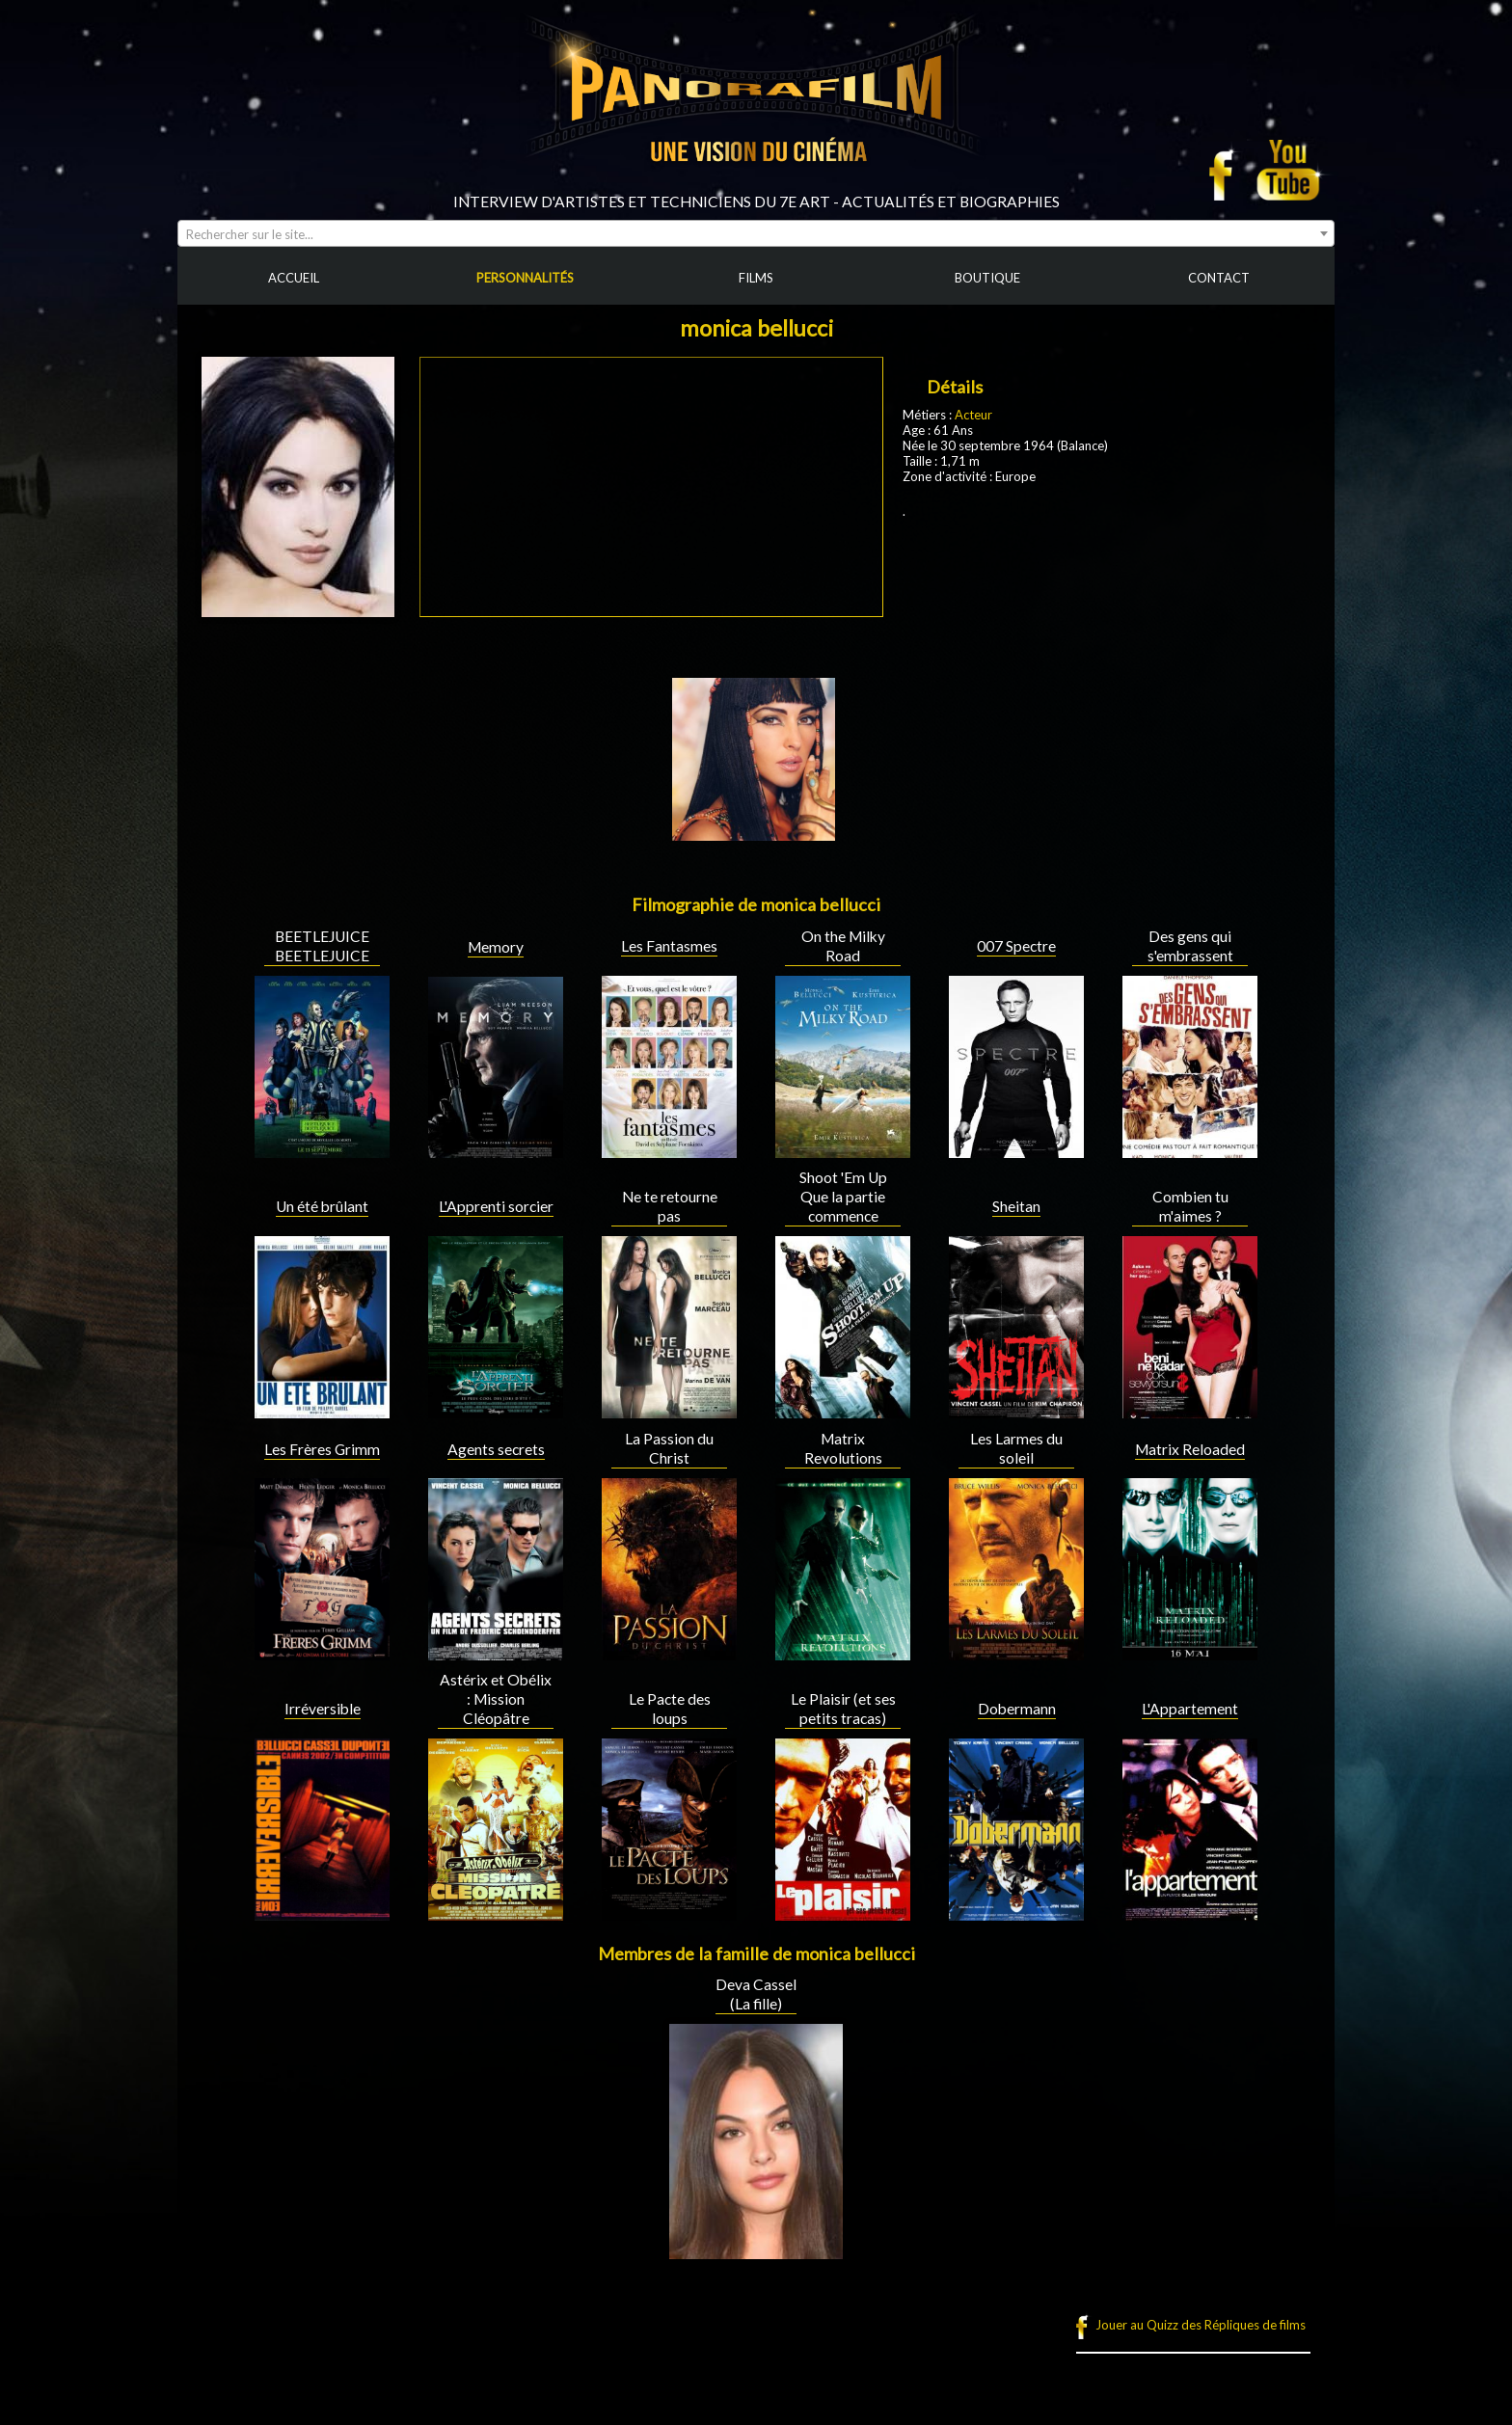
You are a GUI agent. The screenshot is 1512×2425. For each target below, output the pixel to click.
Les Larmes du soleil (1016, 1448)
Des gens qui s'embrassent (1190, 946)
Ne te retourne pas (669, 1206)
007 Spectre (1016, 946)
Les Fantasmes (669, 946)
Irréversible (322, 1708)
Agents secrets (496, 1449)
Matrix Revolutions (843, 1448)
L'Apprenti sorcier (496, 1206)
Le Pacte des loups (670, 1708)
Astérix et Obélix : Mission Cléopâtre (496, 1699)
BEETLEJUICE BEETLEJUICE (322, 946)
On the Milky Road (843, 946)
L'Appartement (1190, 1708)
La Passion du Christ (669, 1448)
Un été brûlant (322, 1206)
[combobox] (756, 233)
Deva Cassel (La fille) (756, 1994)
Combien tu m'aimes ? (1190, 1206)
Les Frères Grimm (322, 1449)
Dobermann (1017, 1708)
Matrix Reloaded (1190, 1449)
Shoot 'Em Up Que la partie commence (843, 1197)
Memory (496, 947)
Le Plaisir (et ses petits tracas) (843, 1708)
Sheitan (1016, 1206)
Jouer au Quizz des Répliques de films (1200, 2324)
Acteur (973, 414)
